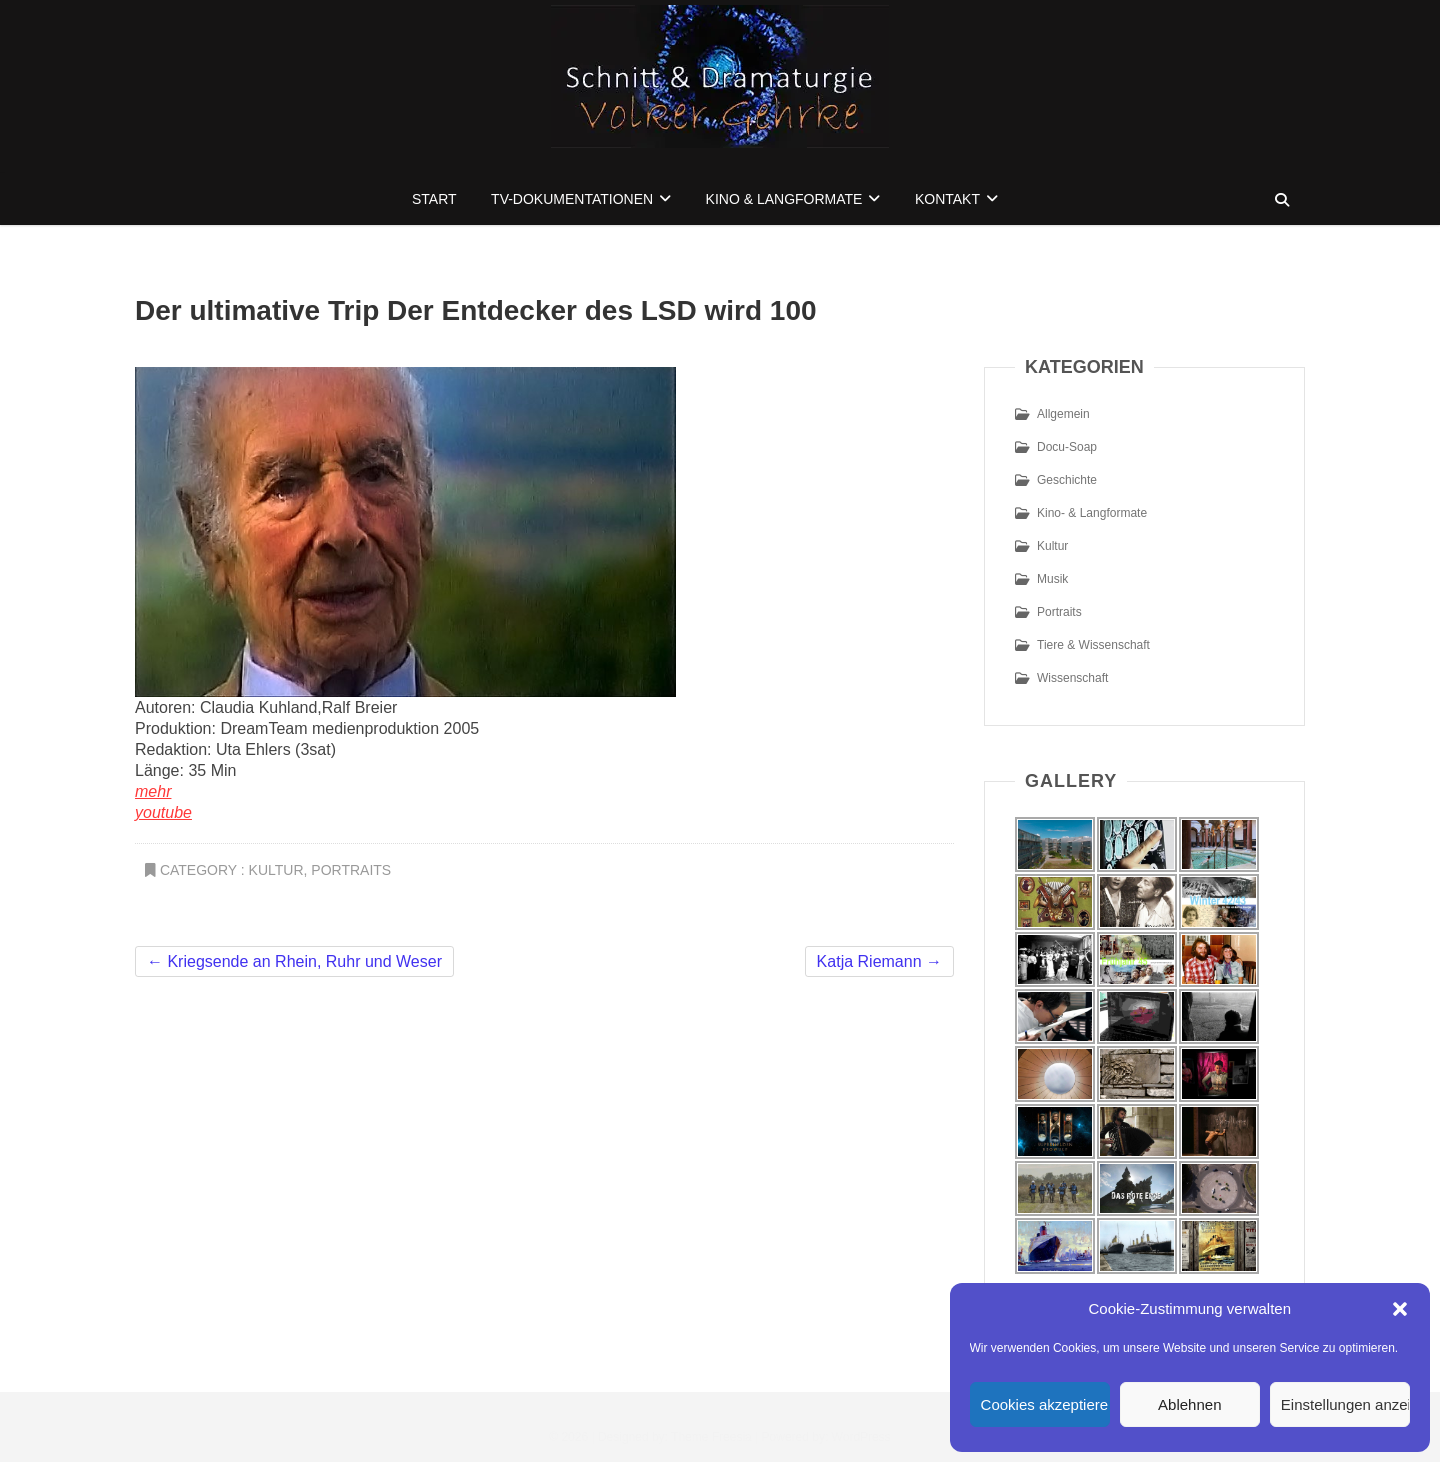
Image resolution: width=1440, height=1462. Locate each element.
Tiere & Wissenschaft (1093, 645)
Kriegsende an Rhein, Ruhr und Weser (294, 961)
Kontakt (947, 199)
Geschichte (1067, 480)
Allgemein (1063, 414)
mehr (153, 791)
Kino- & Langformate (1092, 513)
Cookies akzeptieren (1045, 1404)
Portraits (351, 870)
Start (434, 199)
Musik (1052, 579)
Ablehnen (1189, 1404)
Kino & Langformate (784, 199)
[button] (1400, 1309)
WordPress (861, 1437)
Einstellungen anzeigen (1345, 1404)
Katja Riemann (879, 961)
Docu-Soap (1067, 447)
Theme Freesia (711, 1437)
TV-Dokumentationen (572, 199)
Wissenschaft (1072, 678)
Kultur (276, 870)
